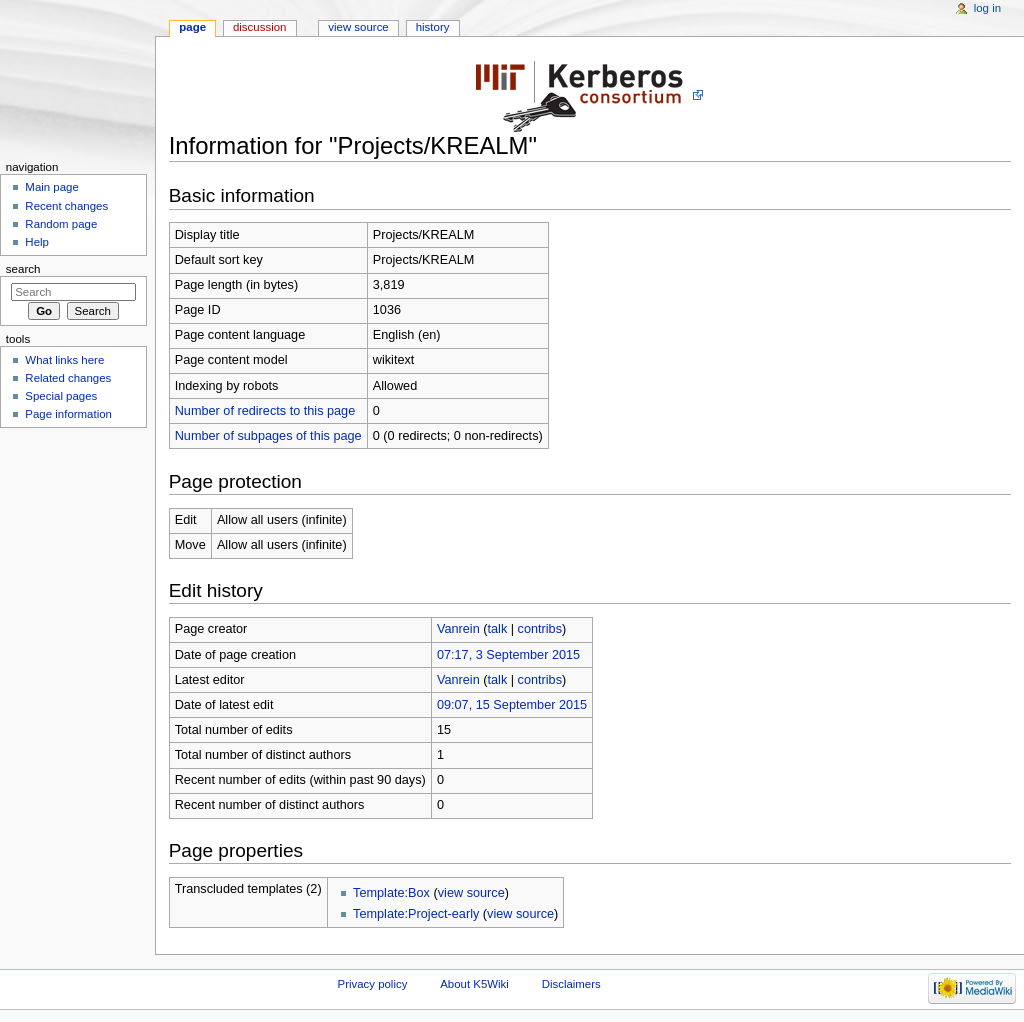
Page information (68, 414)
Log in (987, 8)
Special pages (61, 396)
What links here (64, 360)
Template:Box (391, 893)
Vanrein (458, 629)
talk (497, 629)
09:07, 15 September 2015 (512, 705)
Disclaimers (571, 984)
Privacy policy (373, 984)
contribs (540, 629)
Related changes (68, 378)
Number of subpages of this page (268, 436)
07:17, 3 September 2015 (508, 655)
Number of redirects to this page (265, 411)
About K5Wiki (474, 984)
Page (192, 27)
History (433, 27)
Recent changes (66, 206)
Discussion (259, 27)
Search (23, 269)
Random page (61, 224)
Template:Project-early (416, 914)
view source (471, 893)
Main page (52, 187)
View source (358, 27)
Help (37, 242)
